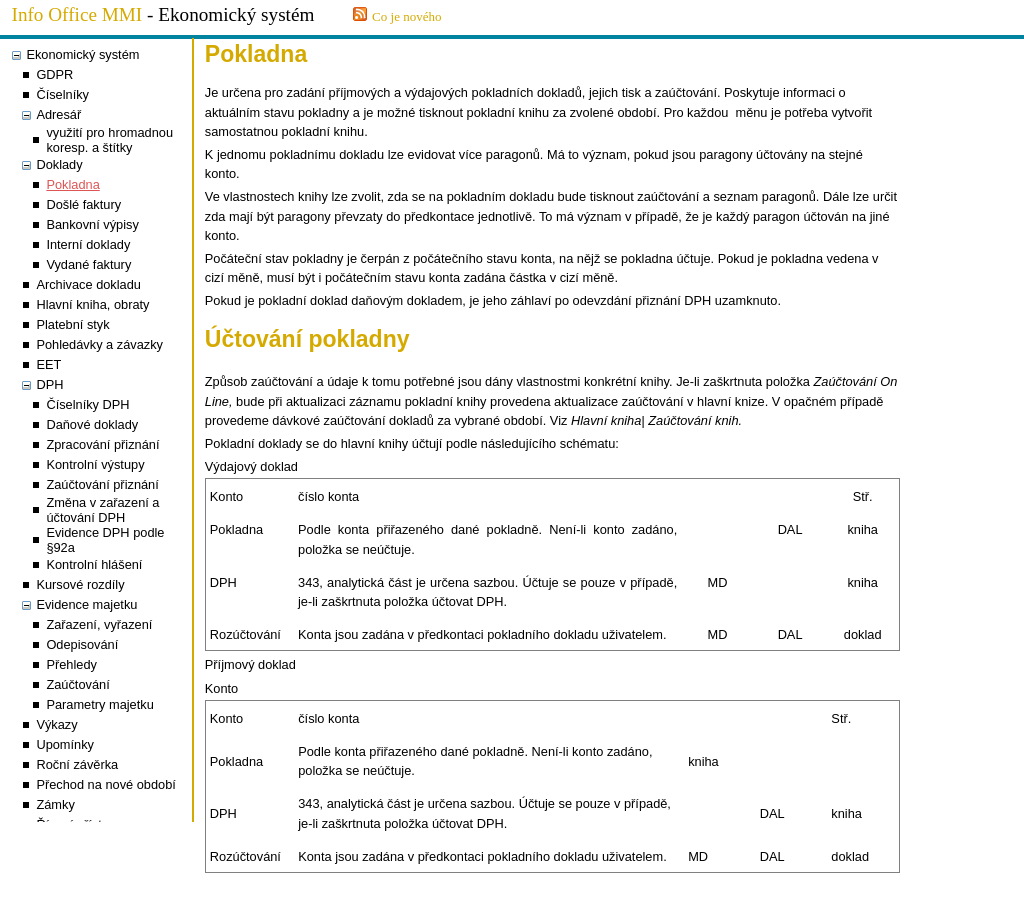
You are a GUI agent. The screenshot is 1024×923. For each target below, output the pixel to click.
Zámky (55, 804)
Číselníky (62, 94)
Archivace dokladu (88, 284)
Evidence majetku (86, 604)
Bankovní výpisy (92, 224)
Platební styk (72, 324)
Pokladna (72, 184)
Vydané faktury (88, 264)
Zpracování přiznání (102, 444)
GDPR (54, 74)
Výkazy (56, 724)
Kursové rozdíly (80, 584)
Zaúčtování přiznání (102, 484)
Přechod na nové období (105, 784)
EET (48, 364)
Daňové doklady (92, 424)
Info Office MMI (77, 14)
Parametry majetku (99, 704)
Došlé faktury (83, 204)
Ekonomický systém (82, 54)
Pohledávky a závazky (99, 344)
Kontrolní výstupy (95, 464)
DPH (49, 384)
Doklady (59, 164)
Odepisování (82, 644)
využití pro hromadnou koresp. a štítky (109, 140)
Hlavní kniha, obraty (92, 304)
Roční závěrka (77, 764)
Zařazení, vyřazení (99, 624)
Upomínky (65, 744)
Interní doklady (88, 244)
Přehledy (71, 664)
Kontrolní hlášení (94, 564)
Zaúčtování (77, 684)
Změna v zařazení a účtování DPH (102, 510)
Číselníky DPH (87, 404)
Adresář (58, 114)
